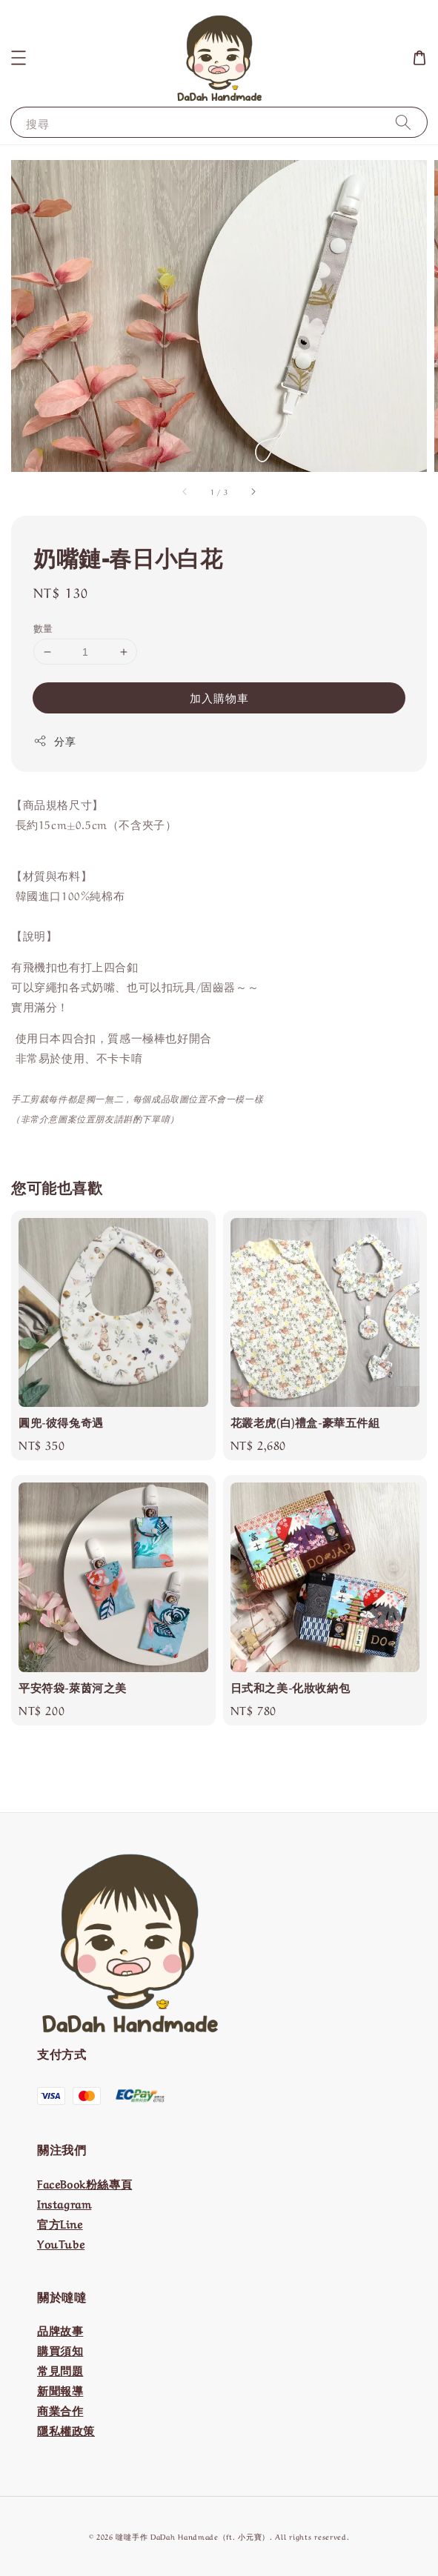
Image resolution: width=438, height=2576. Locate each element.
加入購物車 (219, 697)
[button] (18, 57)
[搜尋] (403, 121)
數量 (43, 627)
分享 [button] (54, 740)
